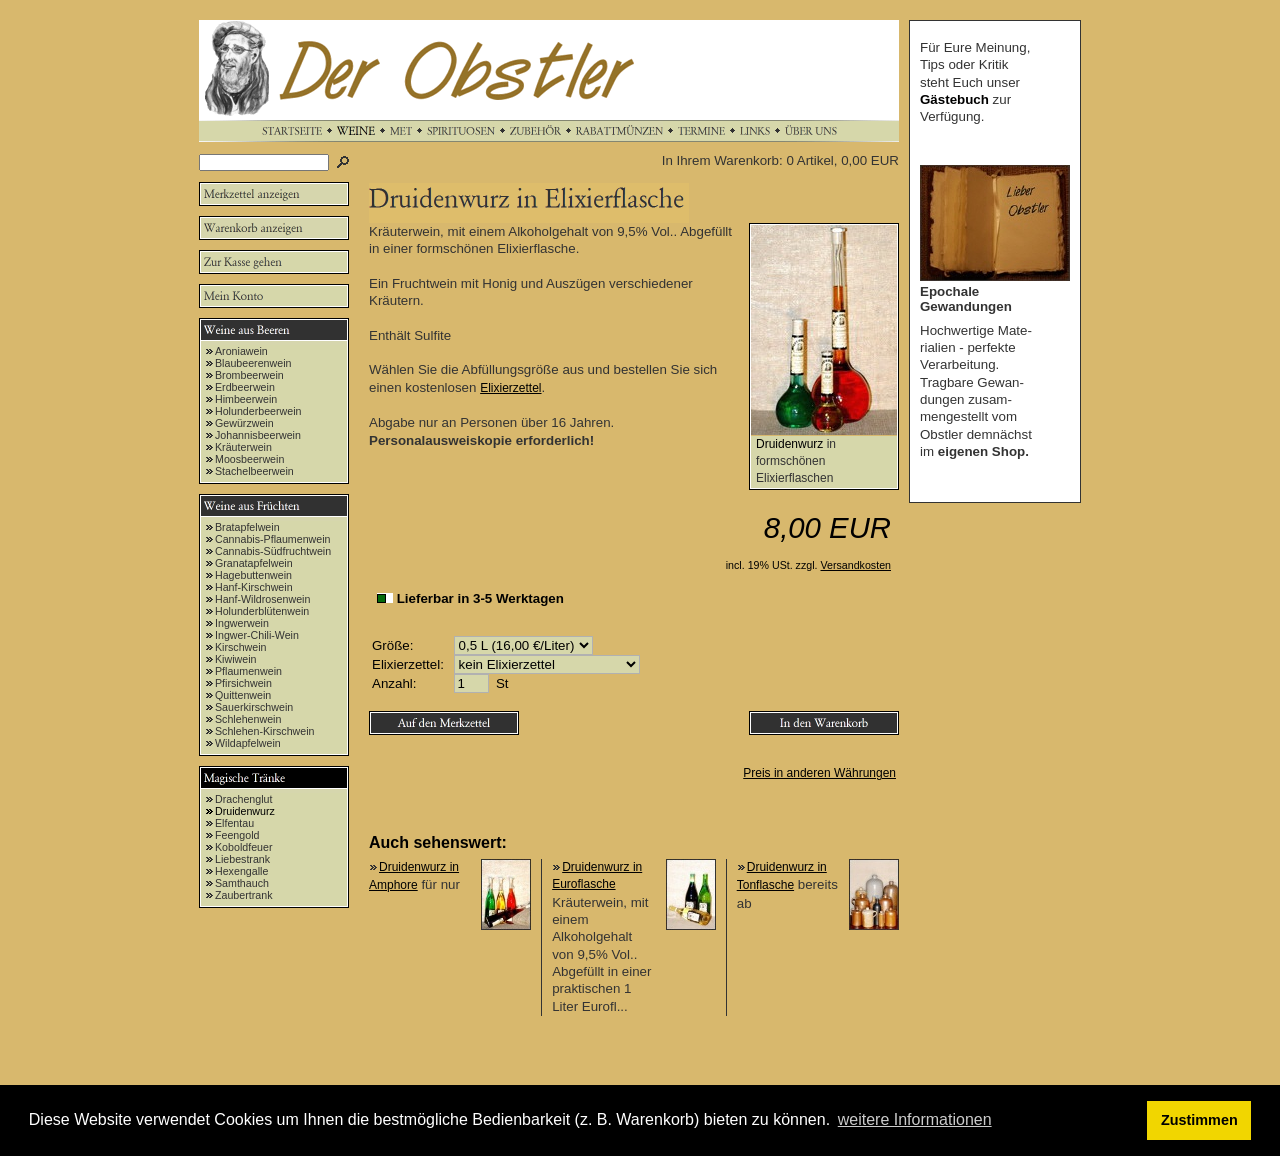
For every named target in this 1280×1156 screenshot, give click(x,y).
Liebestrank (242, 859)
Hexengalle (241, 871)
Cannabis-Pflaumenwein (273, 539)
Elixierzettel (510, 388)
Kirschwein (241, 647)
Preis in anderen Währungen (819, 773)
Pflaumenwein (248, 671)
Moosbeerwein (249, 459)
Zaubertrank (243, 895)
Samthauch (242, 883)
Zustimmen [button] (1199, 1120)
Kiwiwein (235, 659)
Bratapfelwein (247, 527)
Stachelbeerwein (254, 471)
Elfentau (234, 823)
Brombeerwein (249, 375)
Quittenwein (243, 695)
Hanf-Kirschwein (254, 587)
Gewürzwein (244, 423)
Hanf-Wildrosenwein (262, 599)
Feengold (237, 835)
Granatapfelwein (254, 563)
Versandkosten (856, 565)
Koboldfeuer (243, 847)
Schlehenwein (248, 719)
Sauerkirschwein (254, 707)
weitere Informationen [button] (915, 1119)
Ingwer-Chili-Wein (257, 635)
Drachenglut (243, 799)
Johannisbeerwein (258, 435)
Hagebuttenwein (253, 575)
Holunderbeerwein (258, 411)
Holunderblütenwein (262, 611)
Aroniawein (241, 351)
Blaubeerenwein (253, 363)
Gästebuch (954, 99)
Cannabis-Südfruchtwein (273, 551)
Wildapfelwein (248, 743)
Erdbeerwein (245, 387)
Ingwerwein (242, 623)
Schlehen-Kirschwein (265, 731)
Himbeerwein (246, 399)
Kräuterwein (243, 447)
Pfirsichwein (243, 683)
